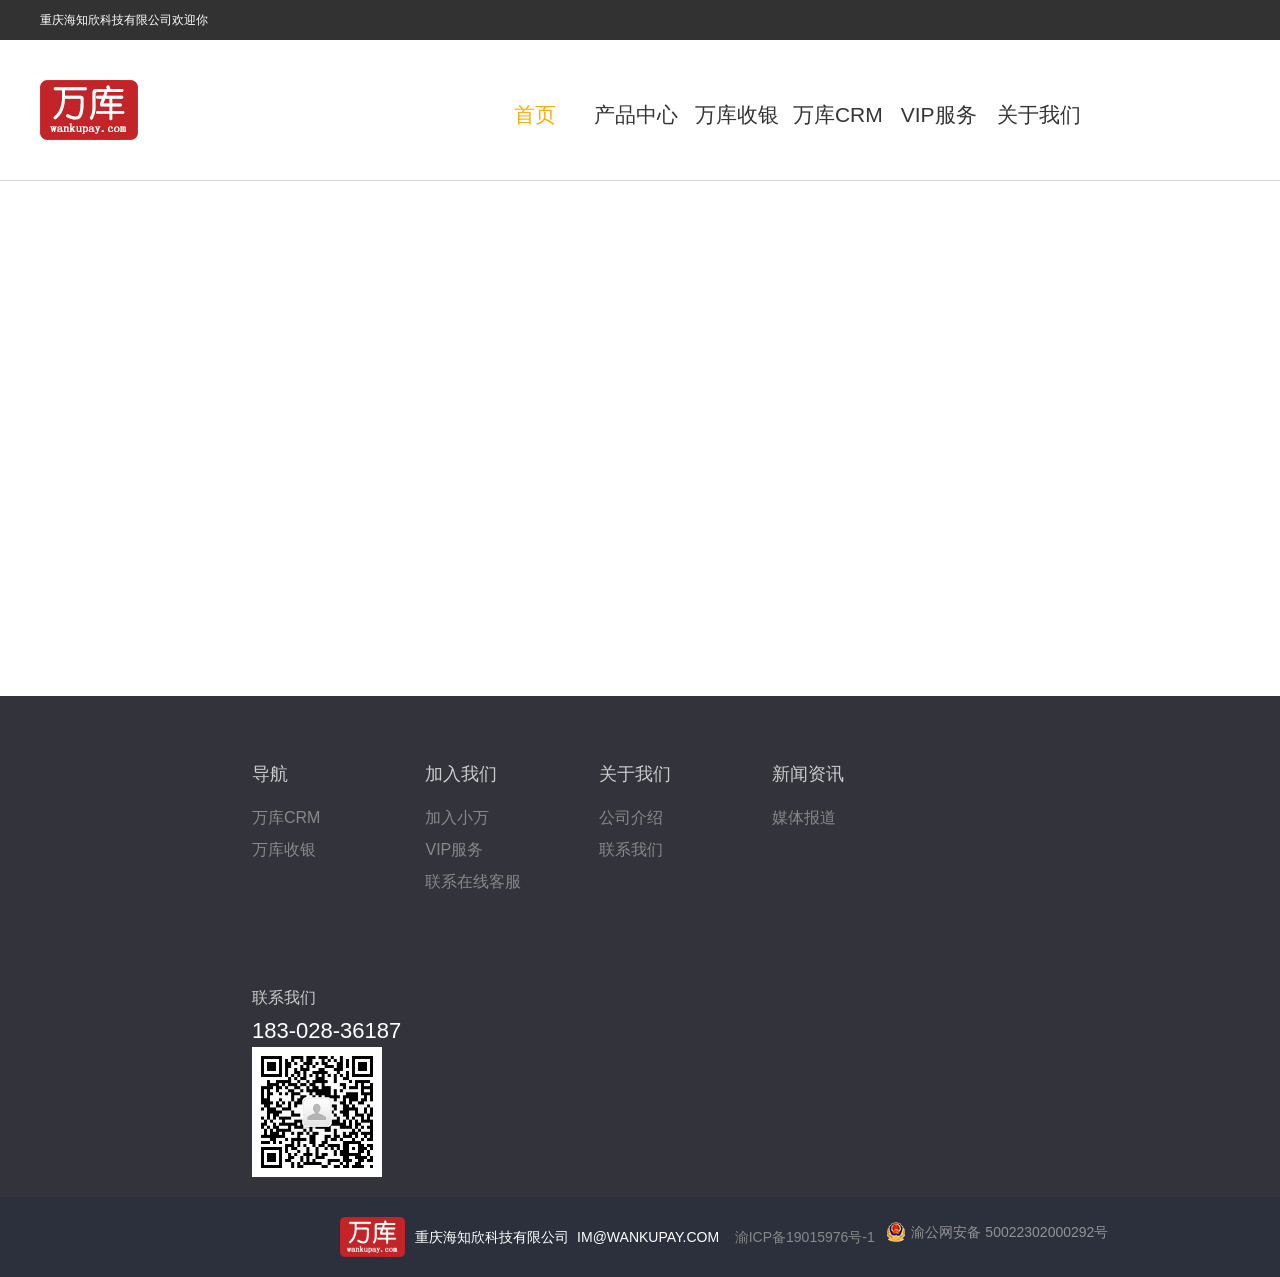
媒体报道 (804, 817)
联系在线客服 (473, 881)
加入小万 (457, 817)
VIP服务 (939, 114)
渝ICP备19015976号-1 (805, 1237)
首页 (535, 114)
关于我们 (1039, 114)
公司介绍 (631, 817)
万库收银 (737, 114)
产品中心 (636, 114)
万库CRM (838, 114)
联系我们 (631, 849)
